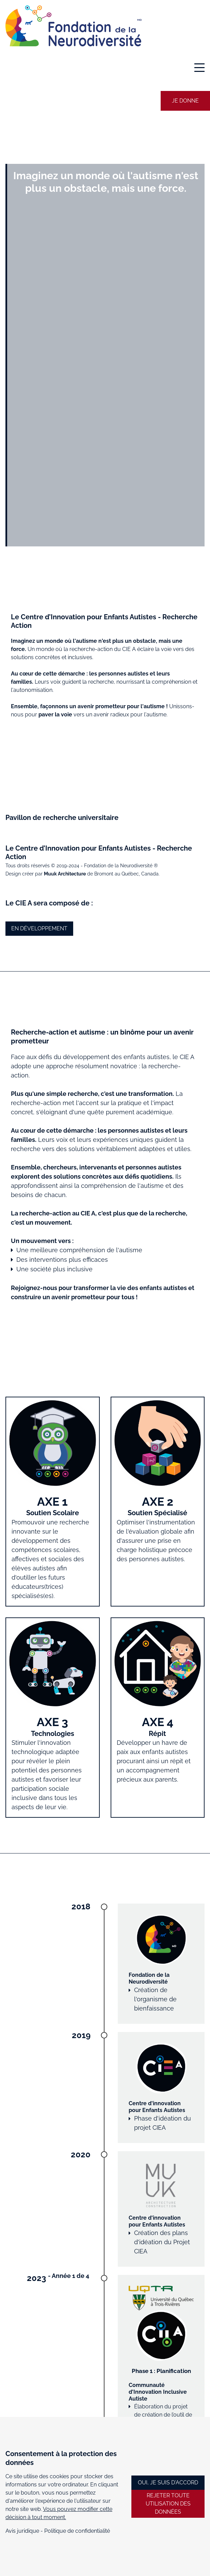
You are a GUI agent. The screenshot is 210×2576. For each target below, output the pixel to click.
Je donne (185, 100)
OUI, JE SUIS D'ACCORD (168, 2482)
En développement (39, 928)
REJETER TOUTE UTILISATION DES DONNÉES (168, 2503)
